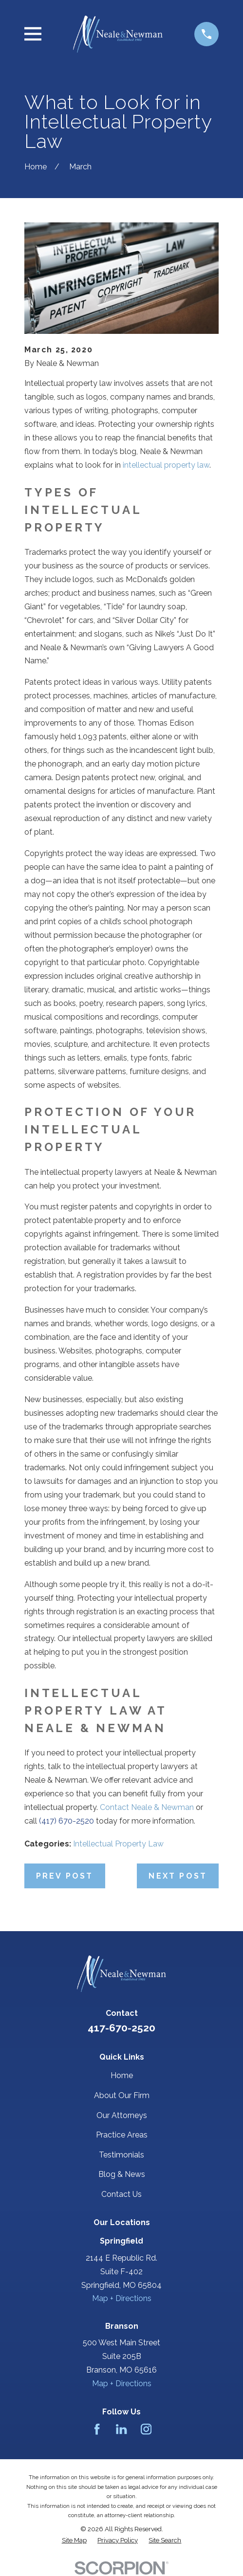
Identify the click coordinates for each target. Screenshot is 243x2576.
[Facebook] (97, 2429)
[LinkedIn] (121, 2429)
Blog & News (121, 2174)
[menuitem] (74, 2540)
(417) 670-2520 (66, 1821)
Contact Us (121, 2194)
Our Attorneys (121, 2115)
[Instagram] (146, 2429)
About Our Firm (122, 2095)
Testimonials (121, 2154)
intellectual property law (166, 465)
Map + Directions (121, 2298)
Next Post (178, 1876)
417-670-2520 (121, 2028)
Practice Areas (122, 2134)
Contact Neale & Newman (147, 1807)
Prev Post (64, 1876)
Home (122, 2075)
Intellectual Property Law (118, 1843)
